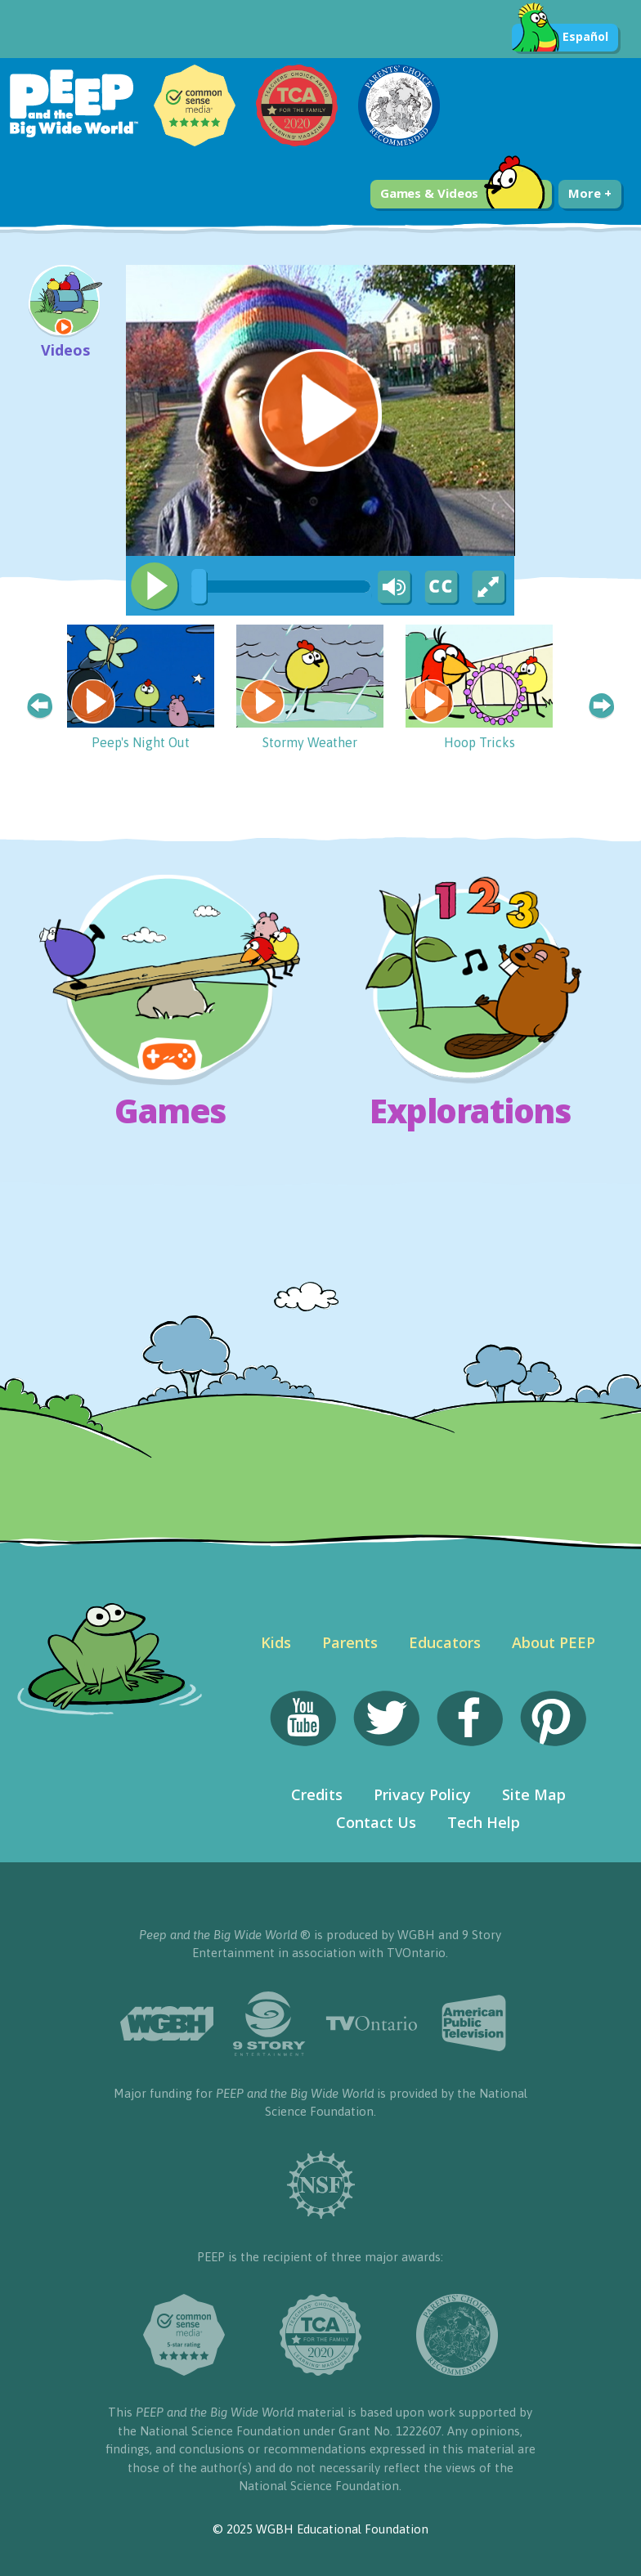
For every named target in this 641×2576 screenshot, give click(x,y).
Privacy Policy (422, 1794)
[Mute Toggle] (391, 588)
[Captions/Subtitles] (440, 588)
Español (559, 38)
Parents (350, 1642)
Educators (445, 1642)
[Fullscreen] (489, 588)
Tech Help (483, 1822)
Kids (276, 1642)
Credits (317, 1794)
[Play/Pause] (154, 586)
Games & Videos (463, 194)
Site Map (534, 1794)
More (589, 193)
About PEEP (553, 1642)
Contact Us (376, 1822)
